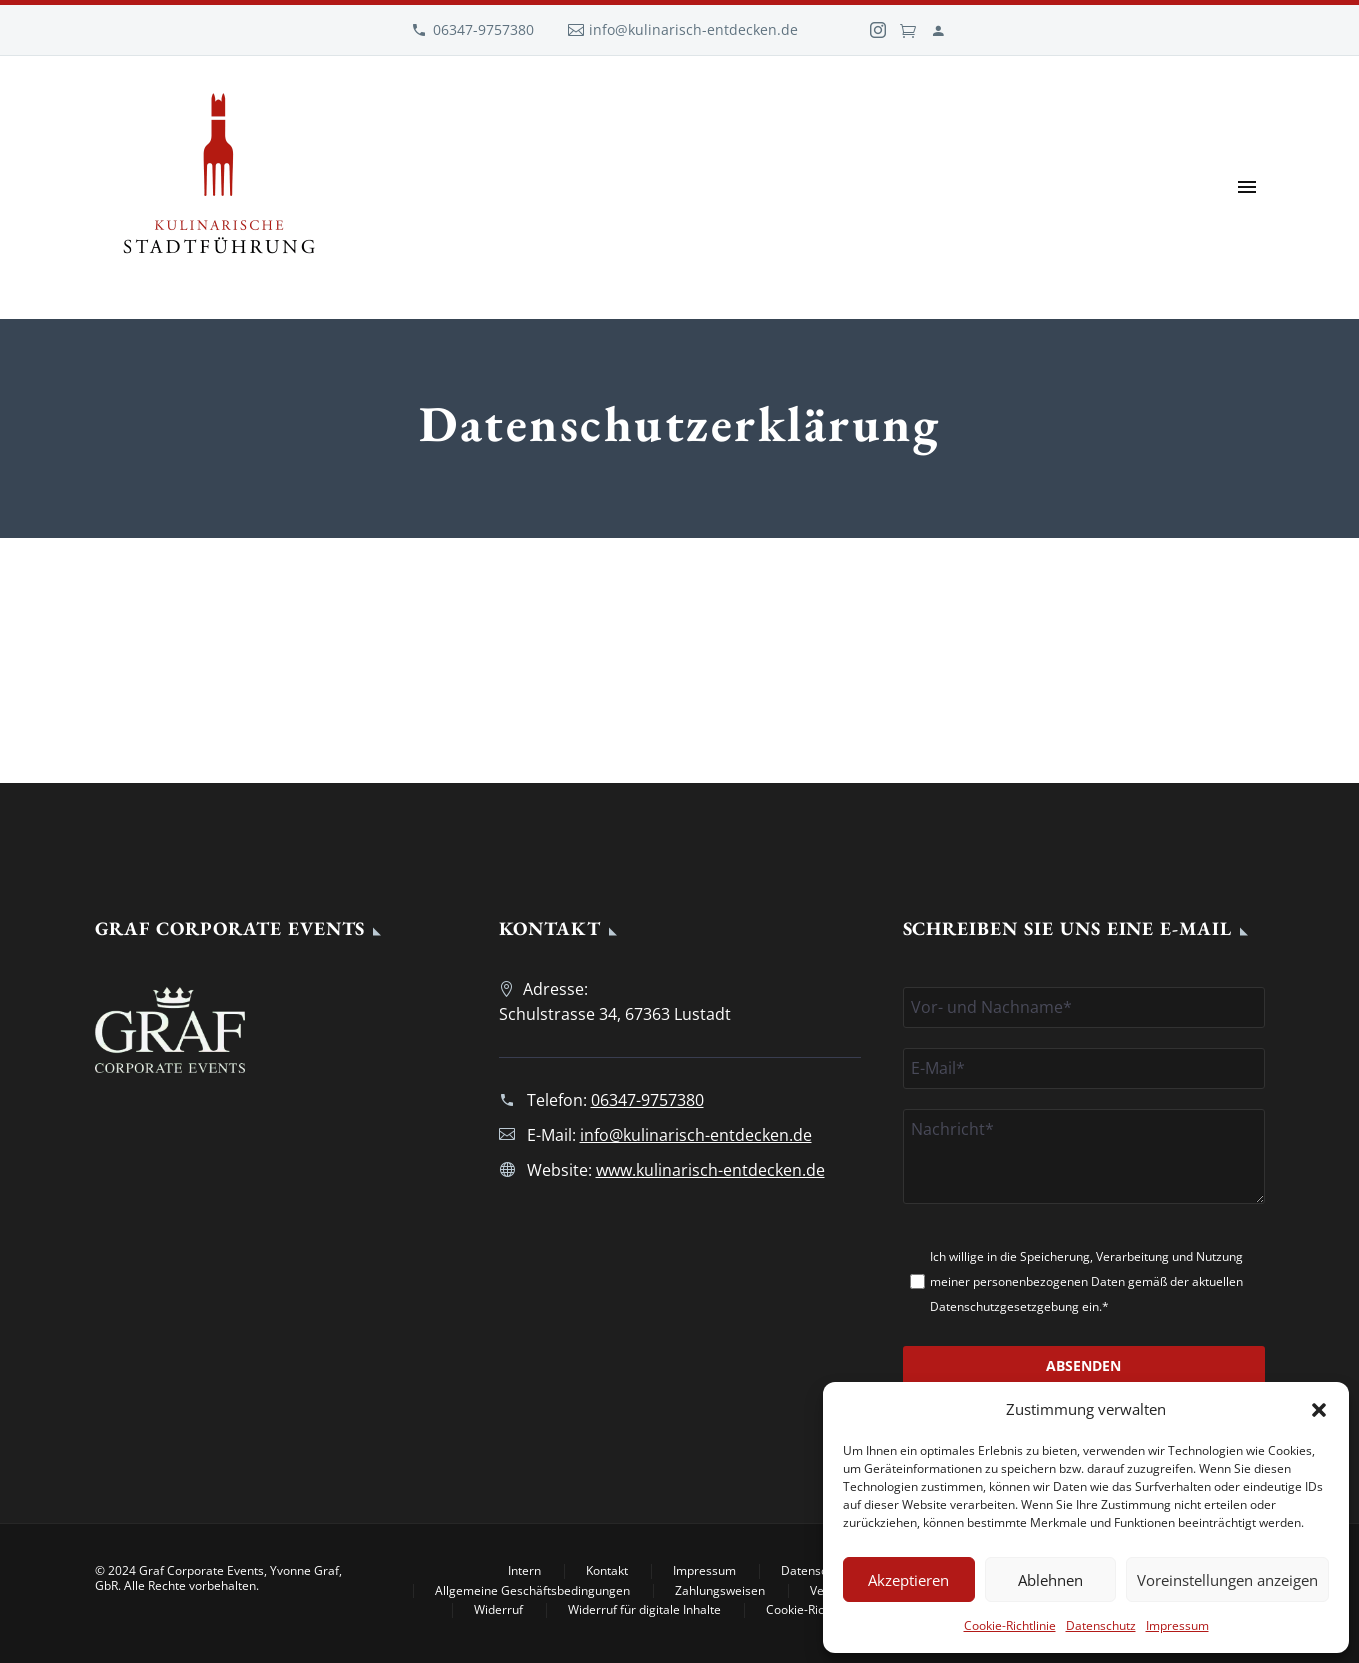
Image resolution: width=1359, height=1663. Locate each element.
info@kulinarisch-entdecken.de (693, 29)
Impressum (1177, 1625)
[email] (1084, 1068)
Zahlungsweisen (720, 1591)
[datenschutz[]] (917, 1281)
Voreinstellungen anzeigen (1227, 1580)
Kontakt (607, 1571)
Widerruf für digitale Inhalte (644, 1610)
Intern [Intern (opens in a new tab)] (524, 1571)
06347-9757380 (483, 29)
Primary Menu (1247, 187)
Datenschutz (1101, 1625)
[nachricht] (1084, 1156)
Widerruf (498, 1610)
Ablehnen (1050, 1580)
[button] (1319, 1410)
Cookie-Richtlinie (1010, 1625)
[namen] (1084, 1007)
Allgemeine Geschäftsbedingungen (532, 1591)
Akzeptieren (908, 1580)
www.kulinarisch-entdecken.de (710, 1170)
